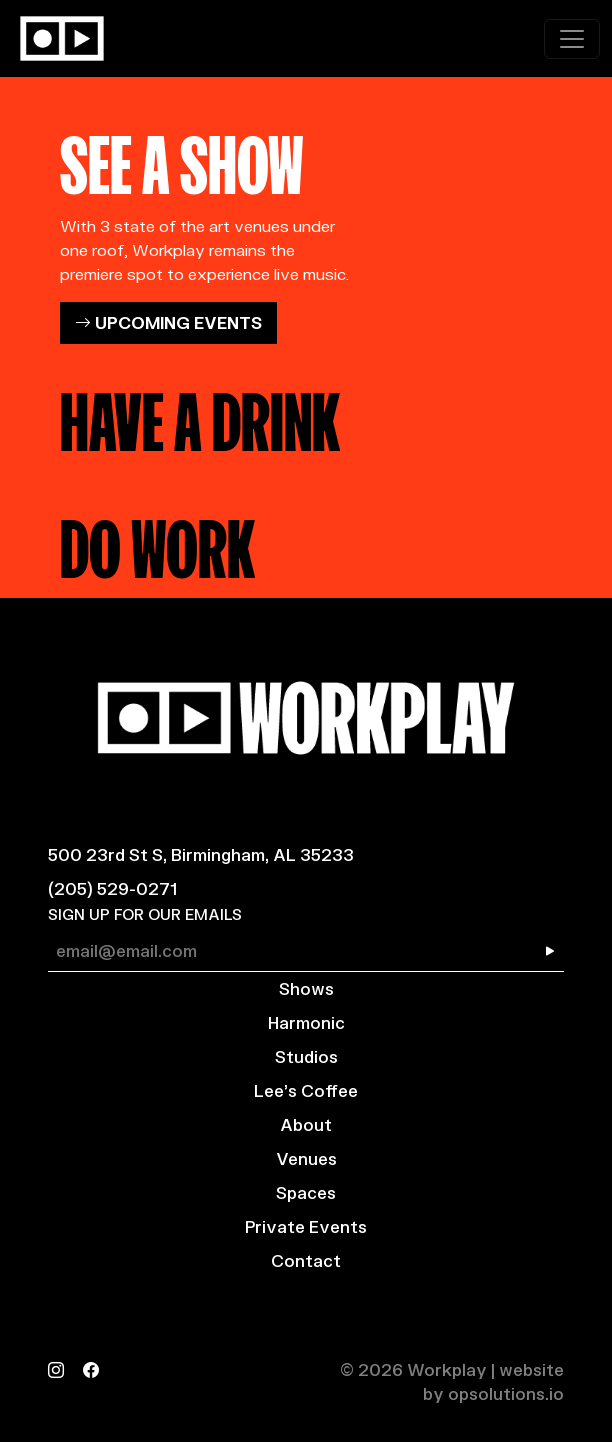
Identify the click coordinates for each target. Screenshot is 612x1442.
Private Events (306, 1226)
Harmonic (306, 1022)
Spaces (306, 1192)
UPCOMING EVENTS (168, 322)
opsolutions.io (506, 1393)
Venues (306, 1158)
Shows (306, 988)
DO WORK (157, 542)
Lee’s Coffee (306, 1090)
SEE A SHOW (182, 158)
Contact (306, 1260)
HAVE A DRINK (200, 415)
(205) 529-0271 (112, 888)
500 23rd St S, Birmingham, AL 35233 (201, 854)
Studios (306, 1056)
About (306, 1124)
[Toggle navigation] (572, 39)
